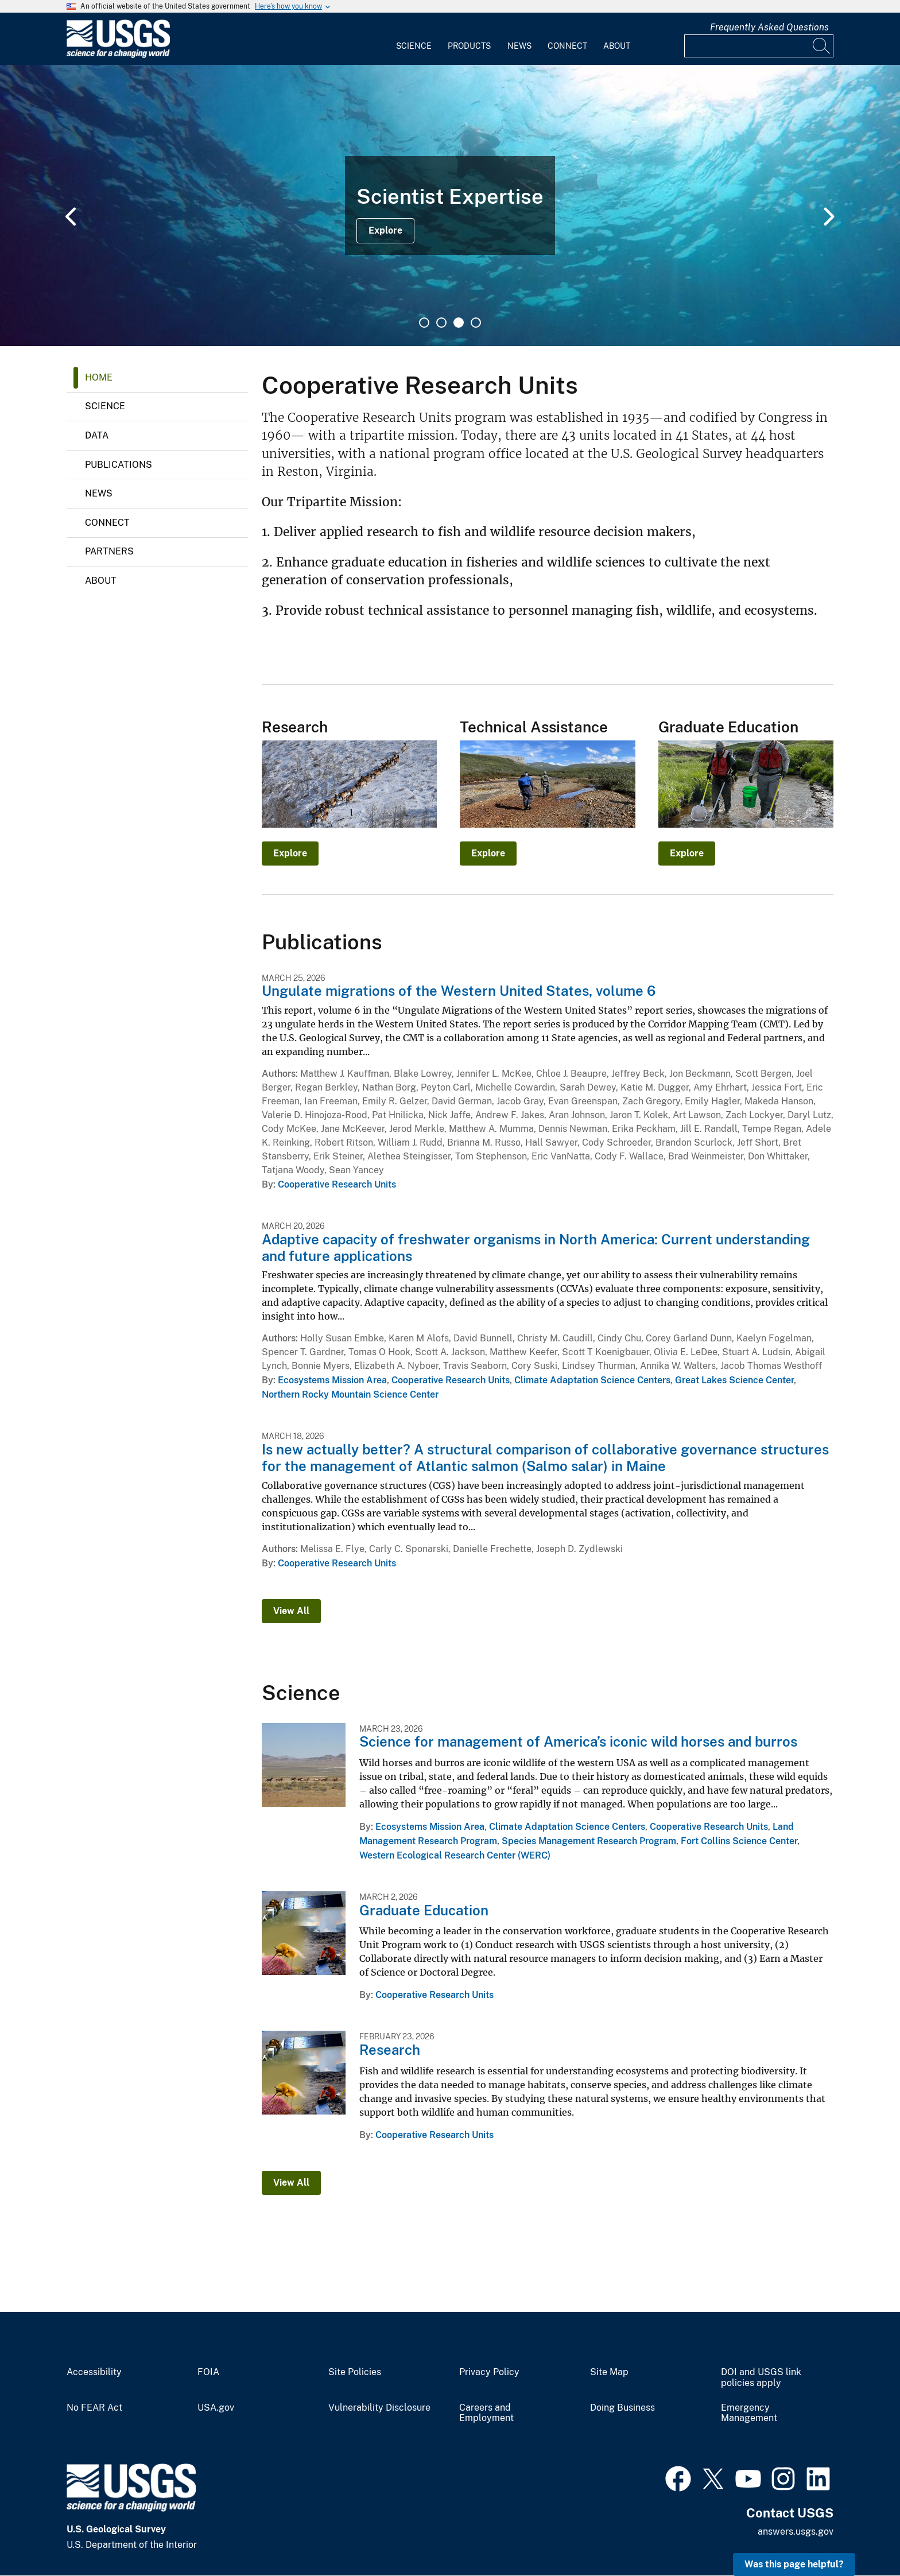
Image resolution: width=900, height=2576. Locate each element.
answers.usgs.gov (795, 2531)
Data (96, 435)
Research (389, 2050)
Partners (109, 551)
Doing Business (622, 2408)
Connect (567, 46)
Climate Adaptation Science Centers (592, 1380)
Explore (385, 230)
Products (469, 46)
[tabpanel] (450, 205)
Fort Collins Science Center (739, 1841)
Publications (118, 464)
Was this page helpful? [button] (794, 2564)
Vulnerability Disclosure (379, 2408)
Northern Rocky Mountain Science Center (350, 1394)
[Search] (821, 45)
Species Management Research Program (589, 1841)
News (519, 46)
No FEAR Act (94, 2408)
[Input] (758, 45)
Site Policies (354, 2372)
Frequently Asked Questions (769, 27)
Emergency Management (749, 2413)
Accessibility (94, 2372)
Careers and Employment (486, 2413)
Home (99, 377)
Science (414, 46)
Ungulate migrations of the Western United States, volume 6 (458, 991)
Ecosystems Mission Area (332, 1380)
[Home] (118, 55)
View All (291, 1610)
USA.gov (215, 2408)
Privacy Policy (489, 2372)
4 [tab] (476, 322)
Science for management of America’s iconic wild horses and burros (578, 1741)
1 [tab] (424, 322)
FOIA (208, 2372)
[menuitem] (414, 39)
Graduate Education (423, 1910)
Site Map (609, 2372)
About (616, 46)
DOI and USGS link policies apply (761, 2377)
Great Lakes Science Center (734, 1380)
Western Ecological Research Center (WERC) (454, 1855)
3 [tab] (458, 322)
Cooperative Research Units (337, 1184)
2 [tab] (441, 322)
